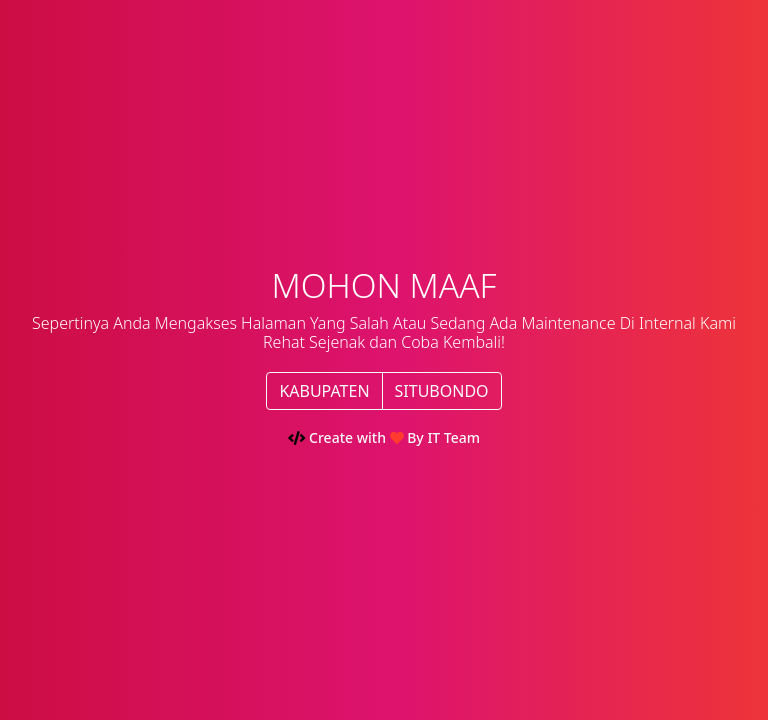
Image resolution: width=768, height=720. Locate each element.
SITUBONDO (442, 391)
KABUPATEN (324, 391)
